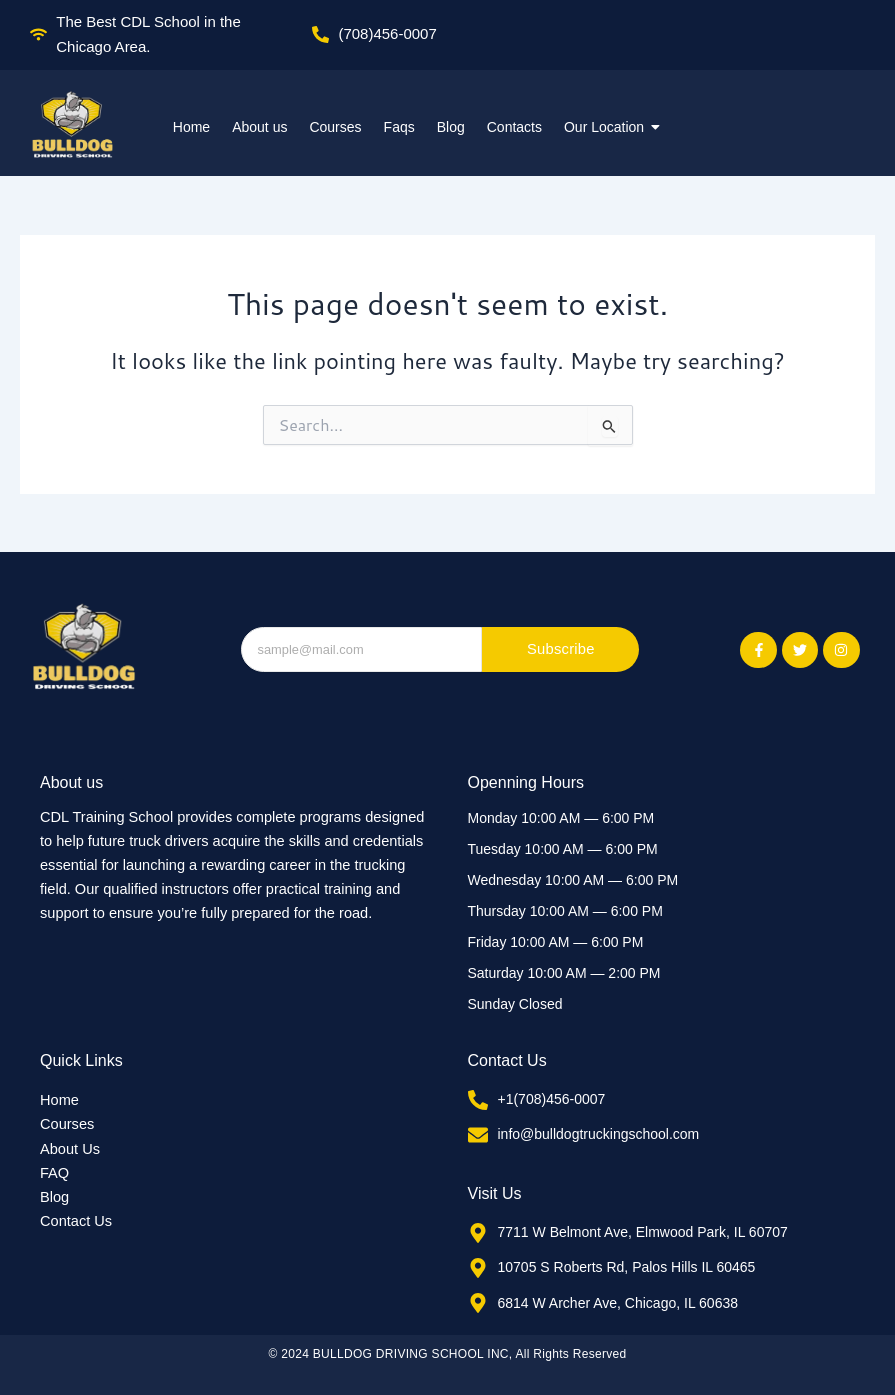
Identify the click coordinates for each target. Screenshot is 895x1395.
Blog (451, 127)
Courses (335, 127)
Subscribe (561, 649)
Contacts (514, 127)
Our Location (606, 127)
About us (259, 127)
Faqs (399, 127)
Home (191, 127)
